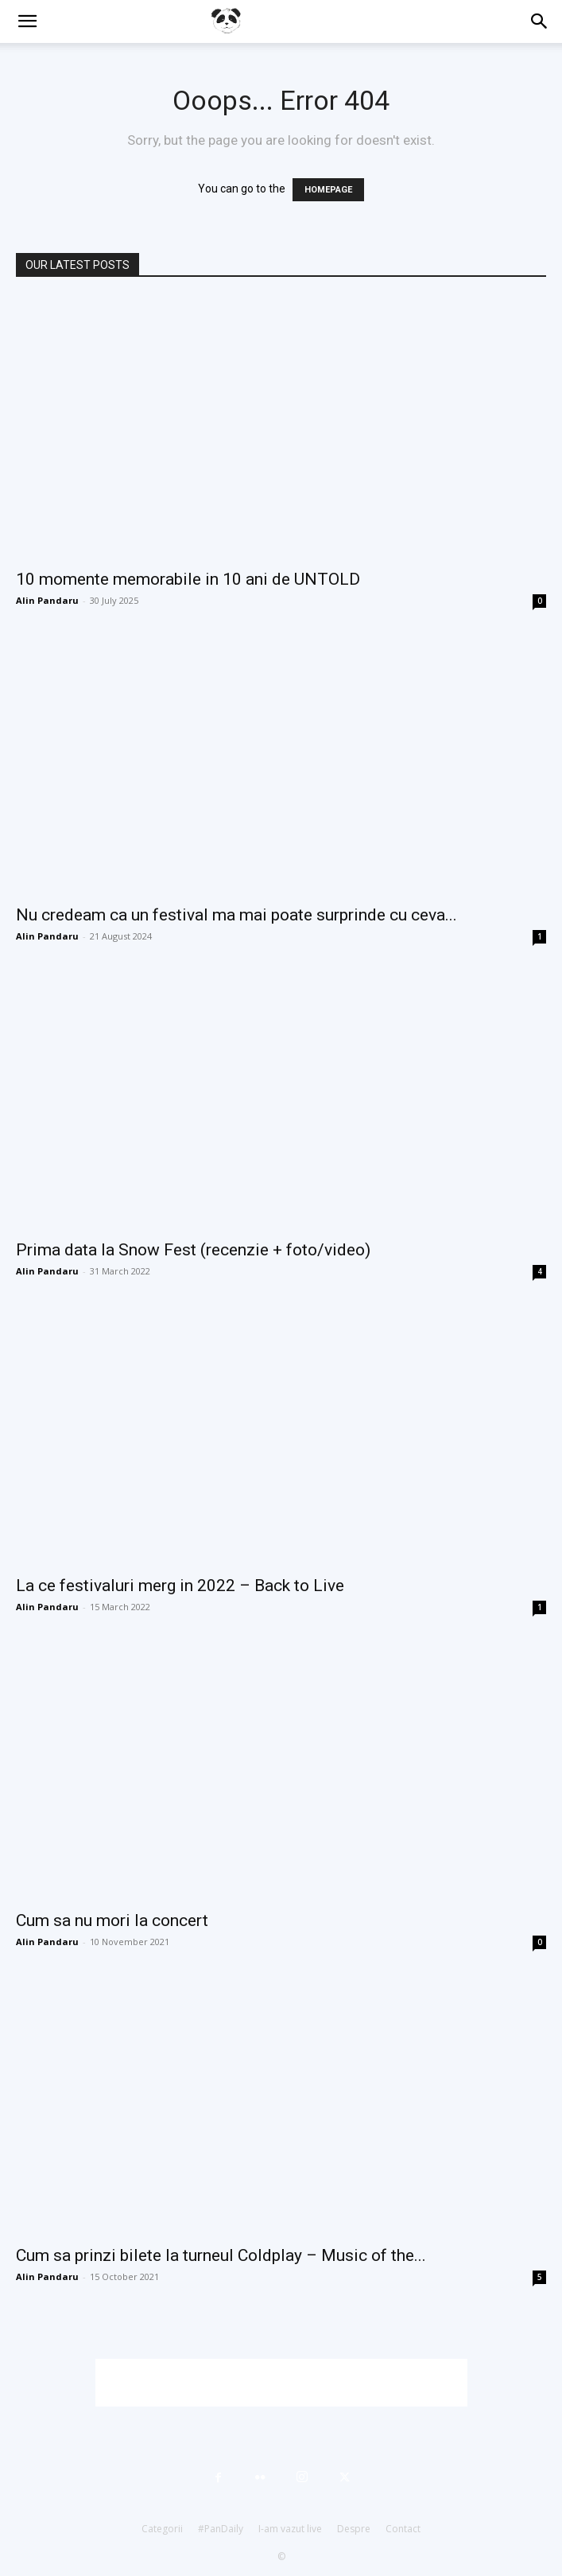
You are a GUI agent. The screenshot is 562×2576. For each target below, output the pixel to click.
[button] (27, 21)
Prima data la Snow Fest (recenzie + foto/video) (193, 1249)
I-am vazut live (290, 2528)
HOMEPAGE (328, 190)
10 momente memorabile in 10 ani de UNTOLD (188, 579)
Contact (403, 2528)
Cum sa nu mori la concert (112, 1920)
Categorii (162, 2528)
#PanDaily (220, 2528)
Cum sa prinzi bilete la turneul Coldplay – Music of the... (221, 2255)
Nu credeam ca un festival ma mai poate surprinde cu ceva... (236, 914)
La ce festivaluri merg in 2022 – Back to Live (180, 1585)
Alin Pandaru (47, 600)
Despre (353, 2528)
